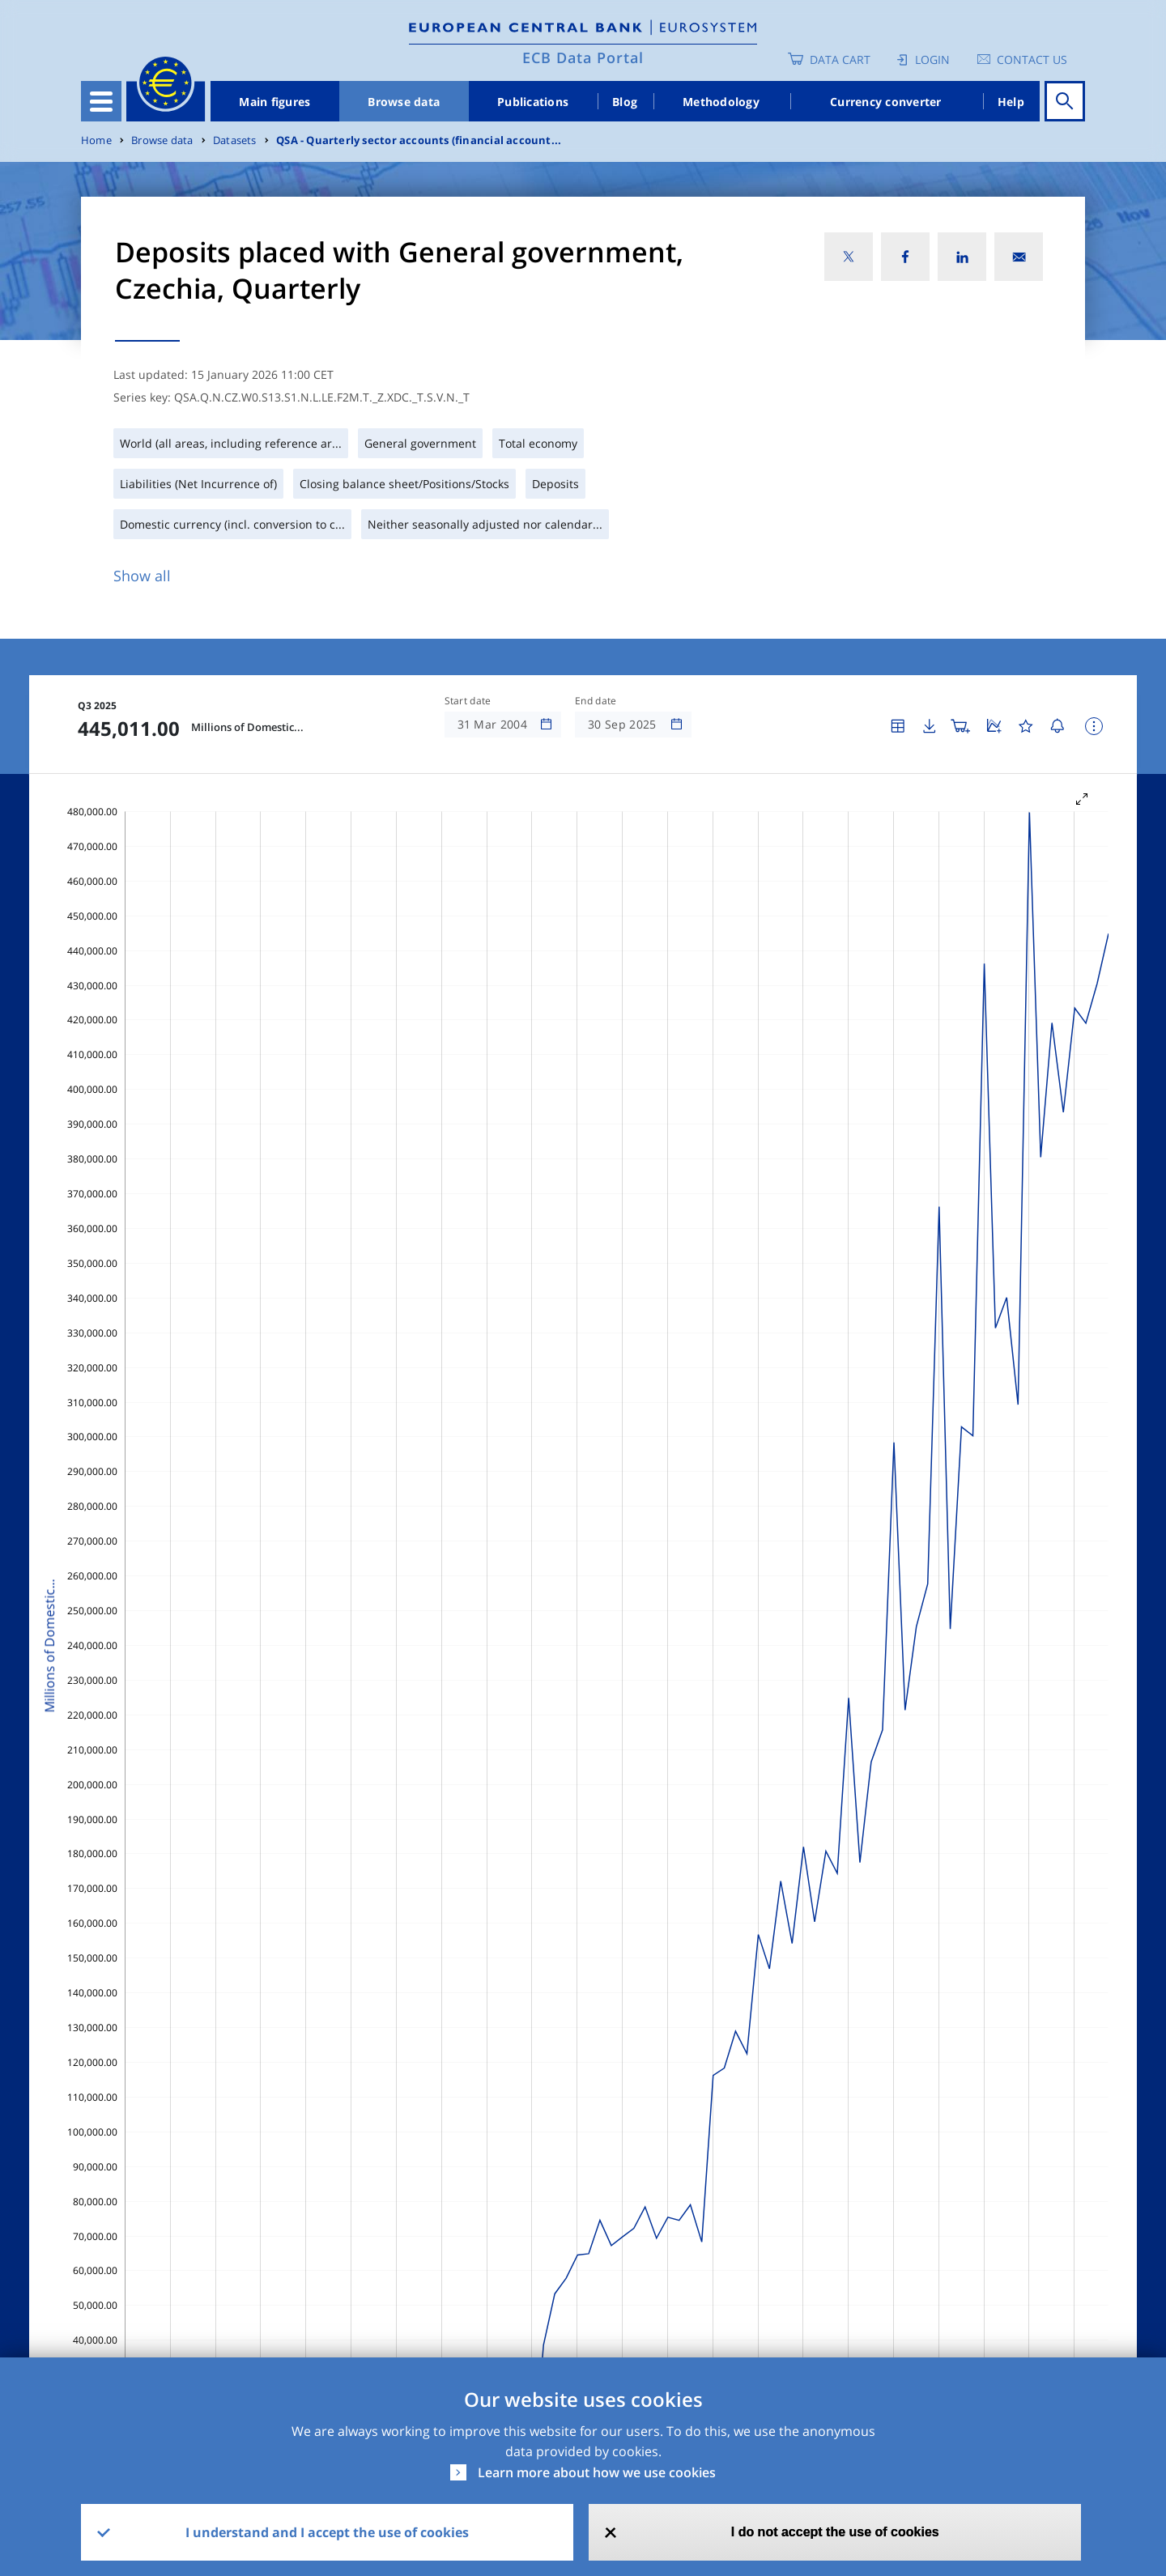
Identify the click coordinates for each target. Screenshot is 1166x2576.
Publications (532, 101)
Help (1011, 101)
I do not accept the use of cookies (835, 2532)
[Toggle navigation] (101, 101)
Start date (468, 701)
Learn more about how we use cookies (597, 2472)
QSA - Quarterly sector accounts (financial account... (418, 140)
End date (596, 701)
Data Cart (840, 59)
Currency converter (886, 101)
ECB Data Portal (583, 57)
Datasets (235, 140)
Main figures (274, 101)
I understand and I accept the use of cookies (327, 2532)
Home (96, 140)
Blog (624, 101)
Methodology (721, 101)
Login (932, 59)
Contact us (1032, 59)
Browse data (404, 101)
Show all (142, 575)
